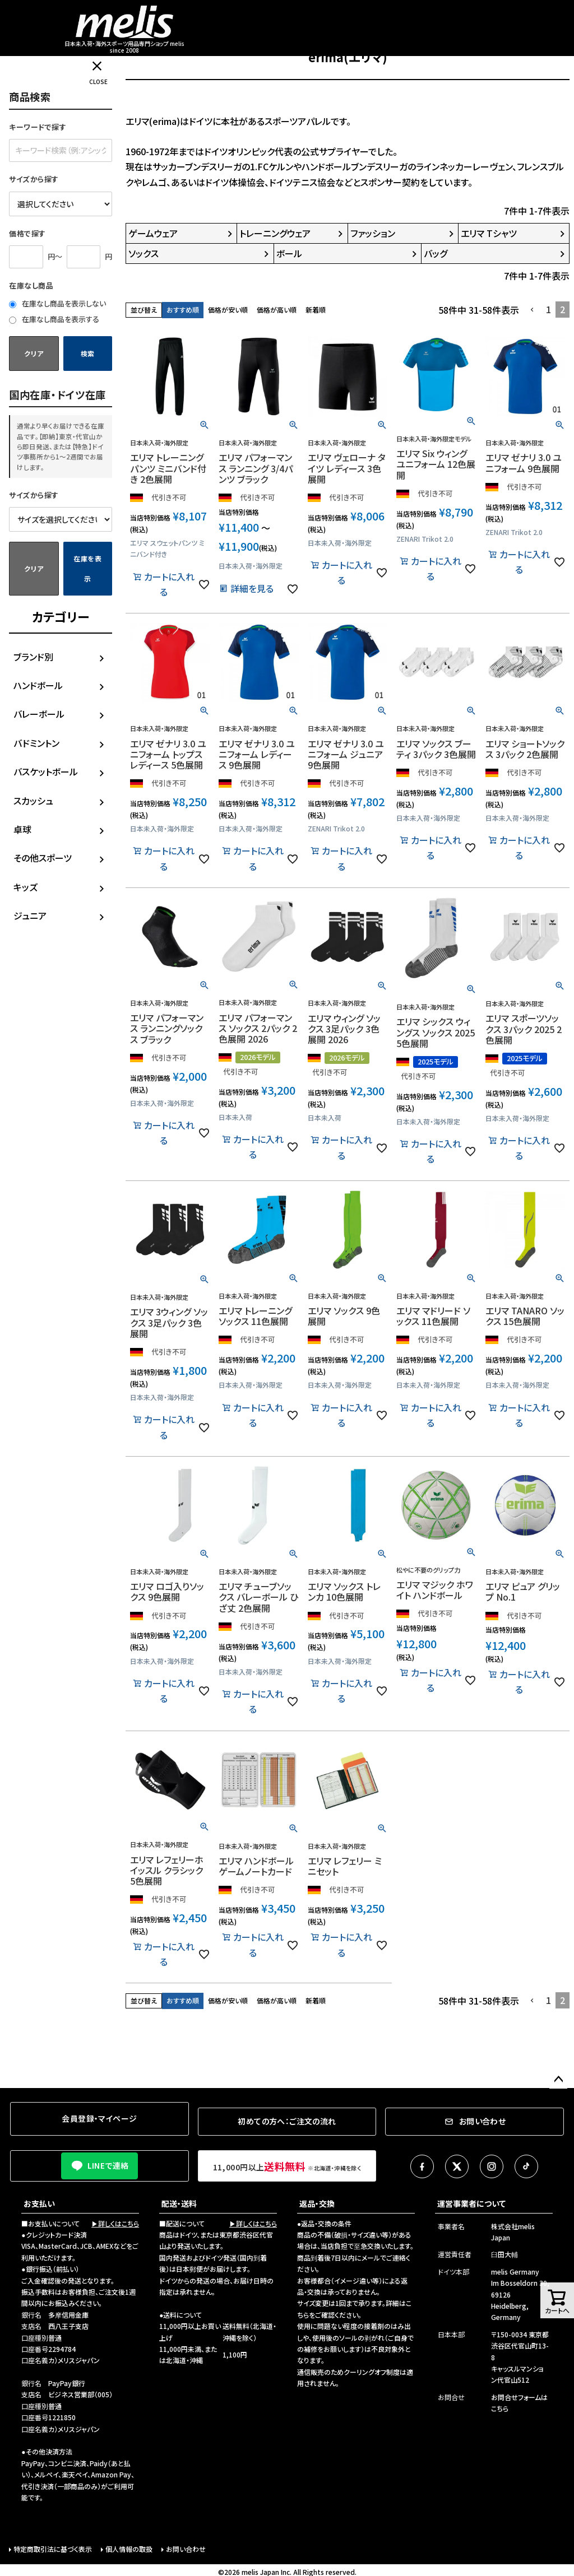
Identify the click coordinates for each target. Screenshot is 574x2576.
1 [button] (548, 309)
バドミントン (36, 743)
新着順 (315, 309)
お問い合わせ (186, 2549)
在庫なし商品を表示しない (57, 303)
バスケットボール (45, 771)
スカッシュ (33, 800)
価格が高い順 (277, 309)
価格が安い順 (228, 309)
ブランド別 (33, 656)
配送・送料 (179, 2203)
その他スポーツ (42, 857)
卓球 (22, 829)
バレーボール (38, 713)
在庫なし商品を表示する (54, 319)
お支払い (39, 2203)
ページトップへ (558, 2080)
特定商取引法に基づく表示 (52, 2549)
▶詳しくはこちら (115, 2223)
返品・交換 (317, 2203)
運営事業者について (471, 2203)
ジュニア (30, 915)
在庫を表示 (87, 568)
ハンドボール (38, 685)
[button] (532, 309)
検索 (88, 353)
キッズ (25, 887)
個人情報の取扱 (128, 2549)
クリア (33, 353)
